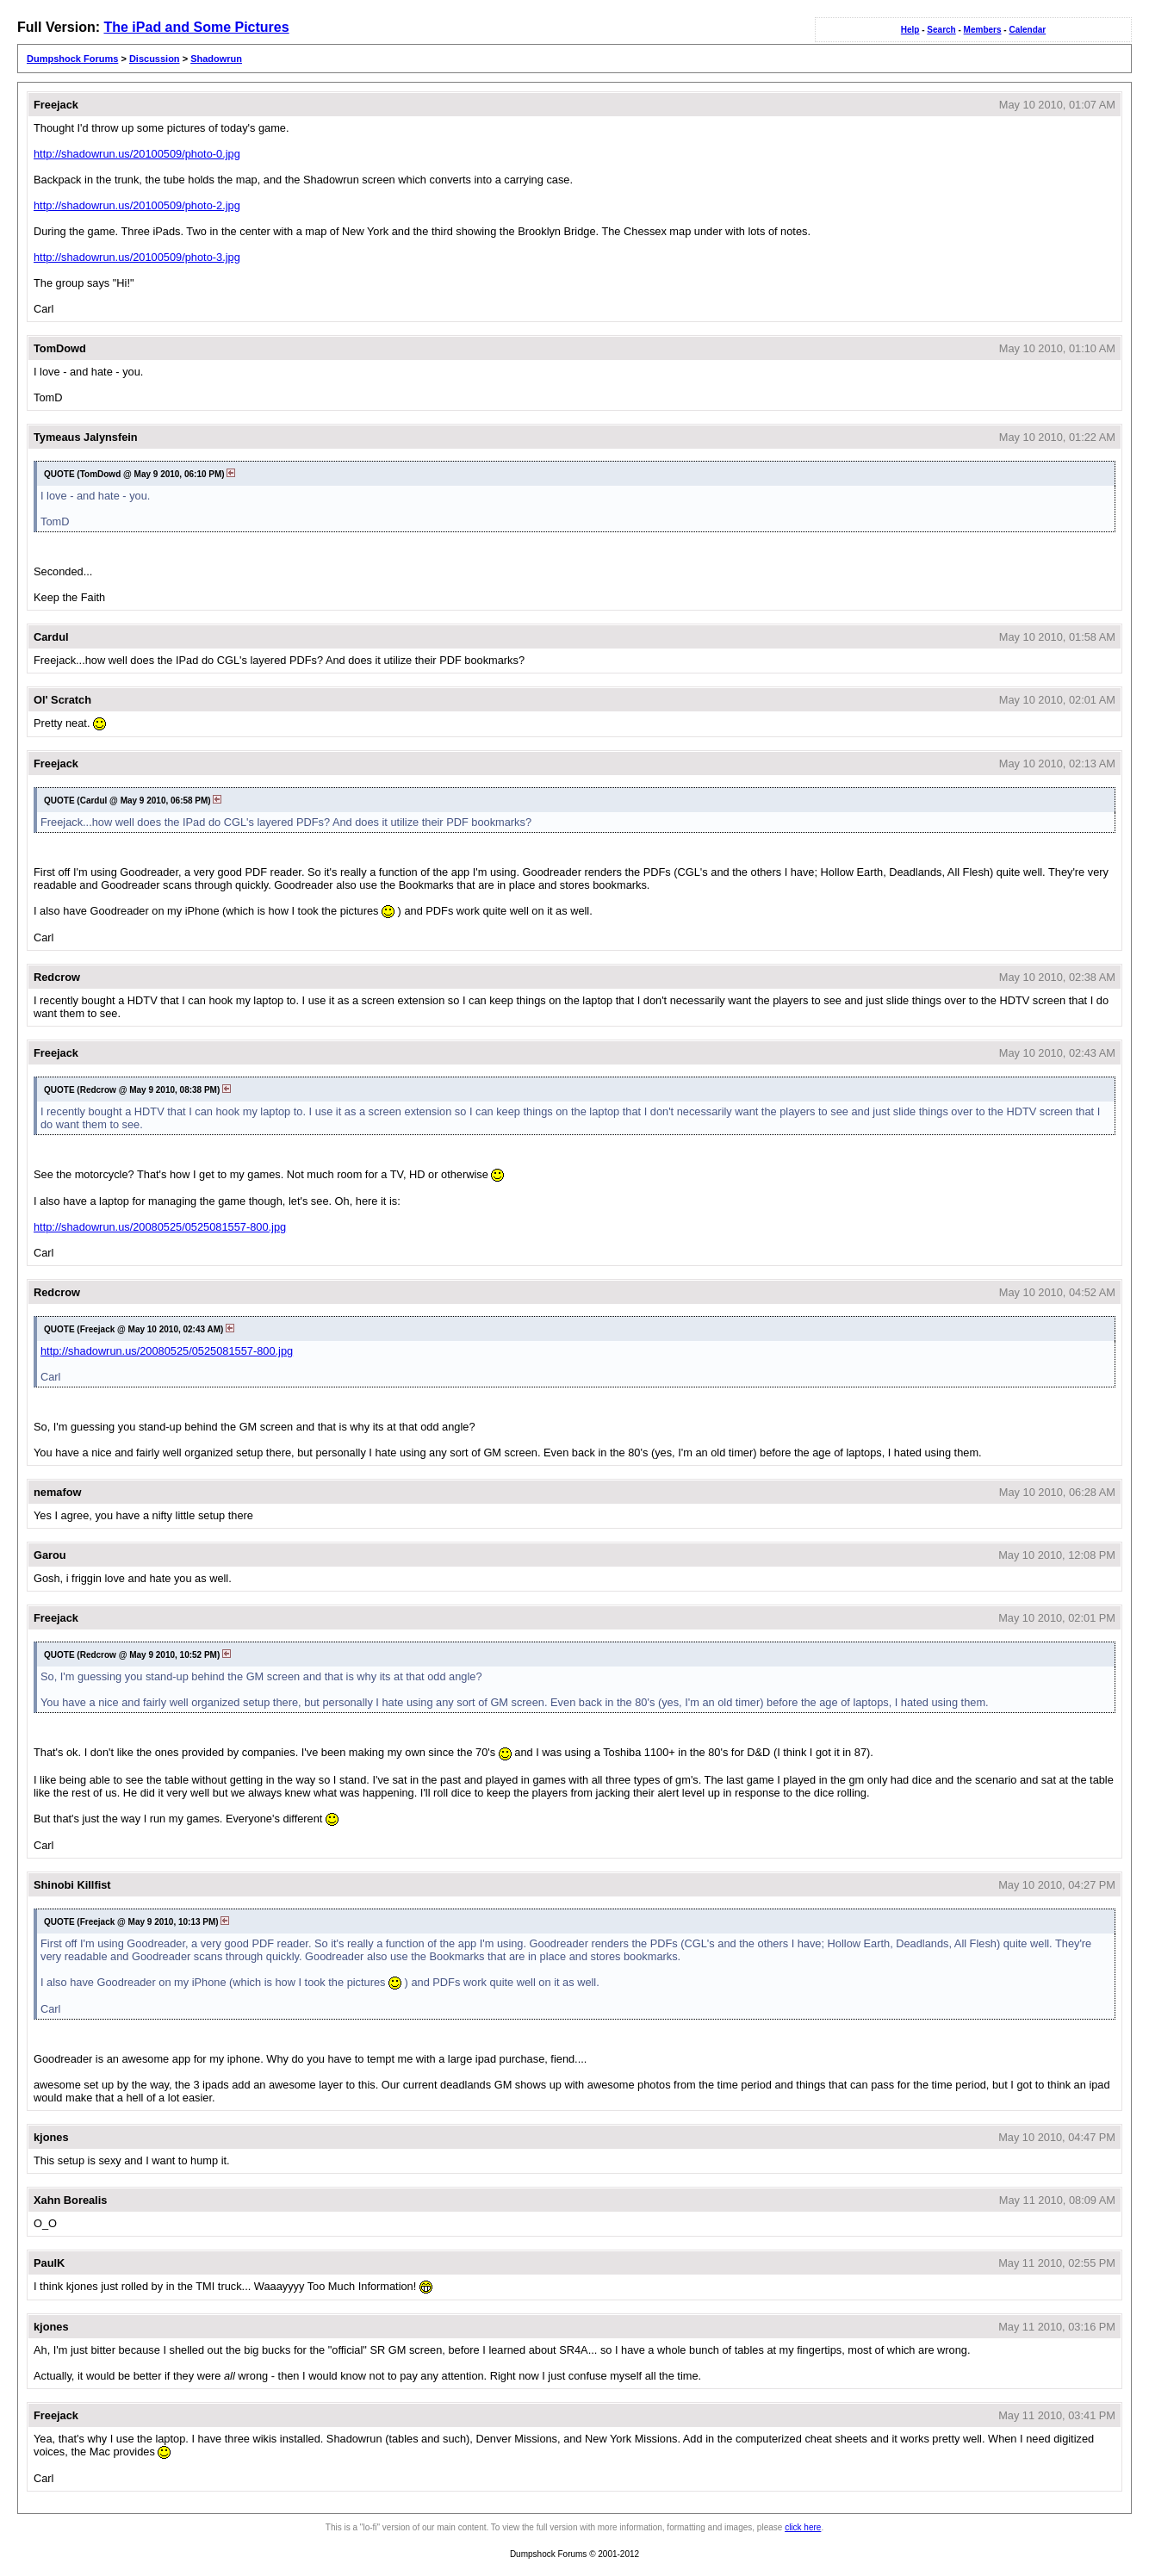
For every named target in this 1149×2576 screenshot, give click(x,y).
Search (941, 29)
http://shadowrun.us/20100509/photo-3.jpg (137, 257)
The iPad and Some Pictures (196, 27)
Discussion (154, 58)
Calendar (1027, 29)
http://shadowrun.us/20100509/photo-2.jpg (137, 205)
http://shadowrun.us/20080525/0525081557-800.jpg (160, 1226)
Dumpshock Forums (72, 58)
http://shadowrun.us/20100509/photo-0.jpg (137, 153)
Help (910, 29)
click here (803, 2527)
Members (983, 29)
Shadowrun (216, 58)
